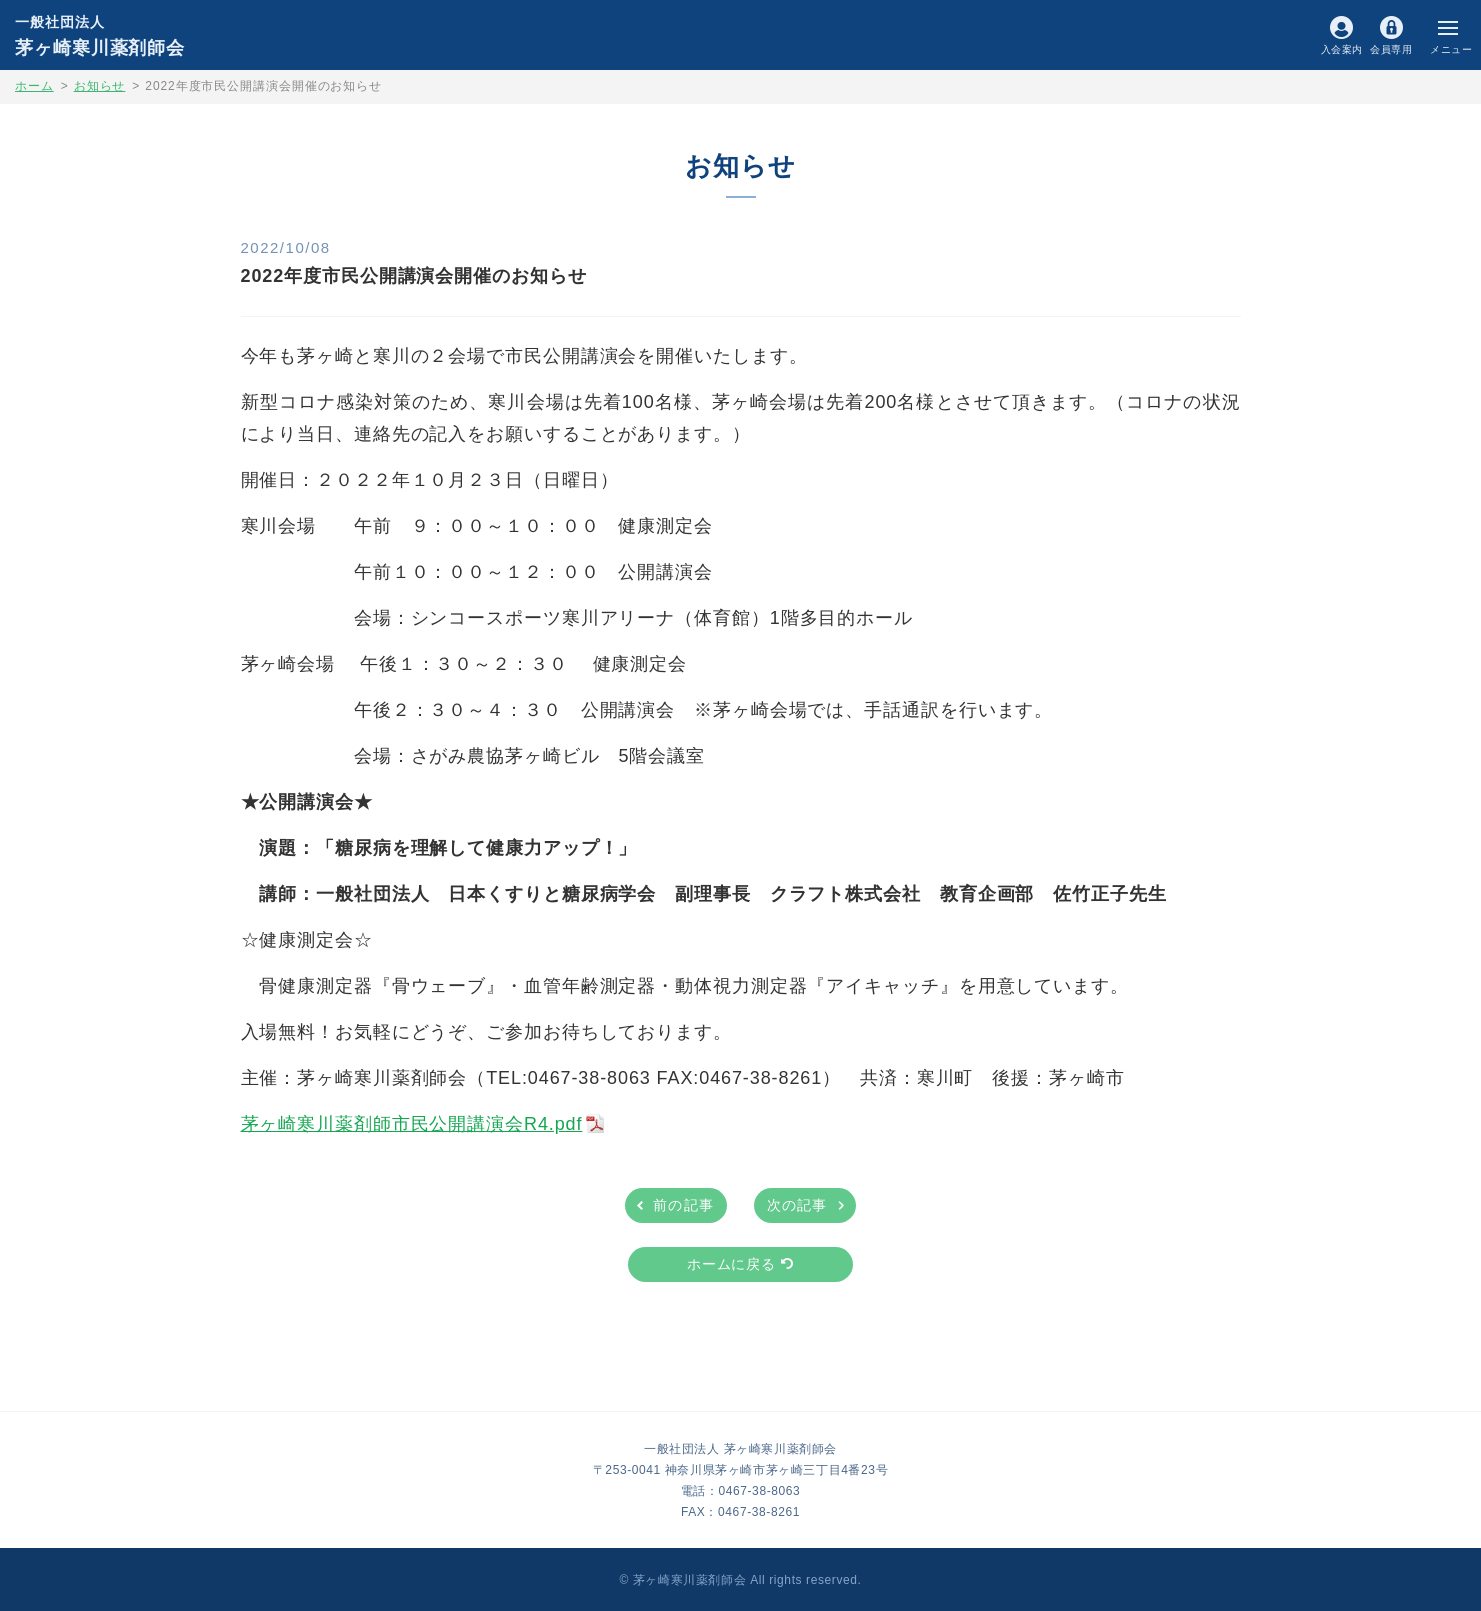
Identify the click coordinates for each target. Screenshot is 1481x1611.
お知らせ (100, 86)
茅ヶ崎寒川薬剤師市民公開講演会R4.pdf (412, 1124)
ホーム (34, 86)
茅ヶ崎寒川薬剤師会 (100, 35)
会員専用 (1391, 49)
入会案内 (1342, 49)
